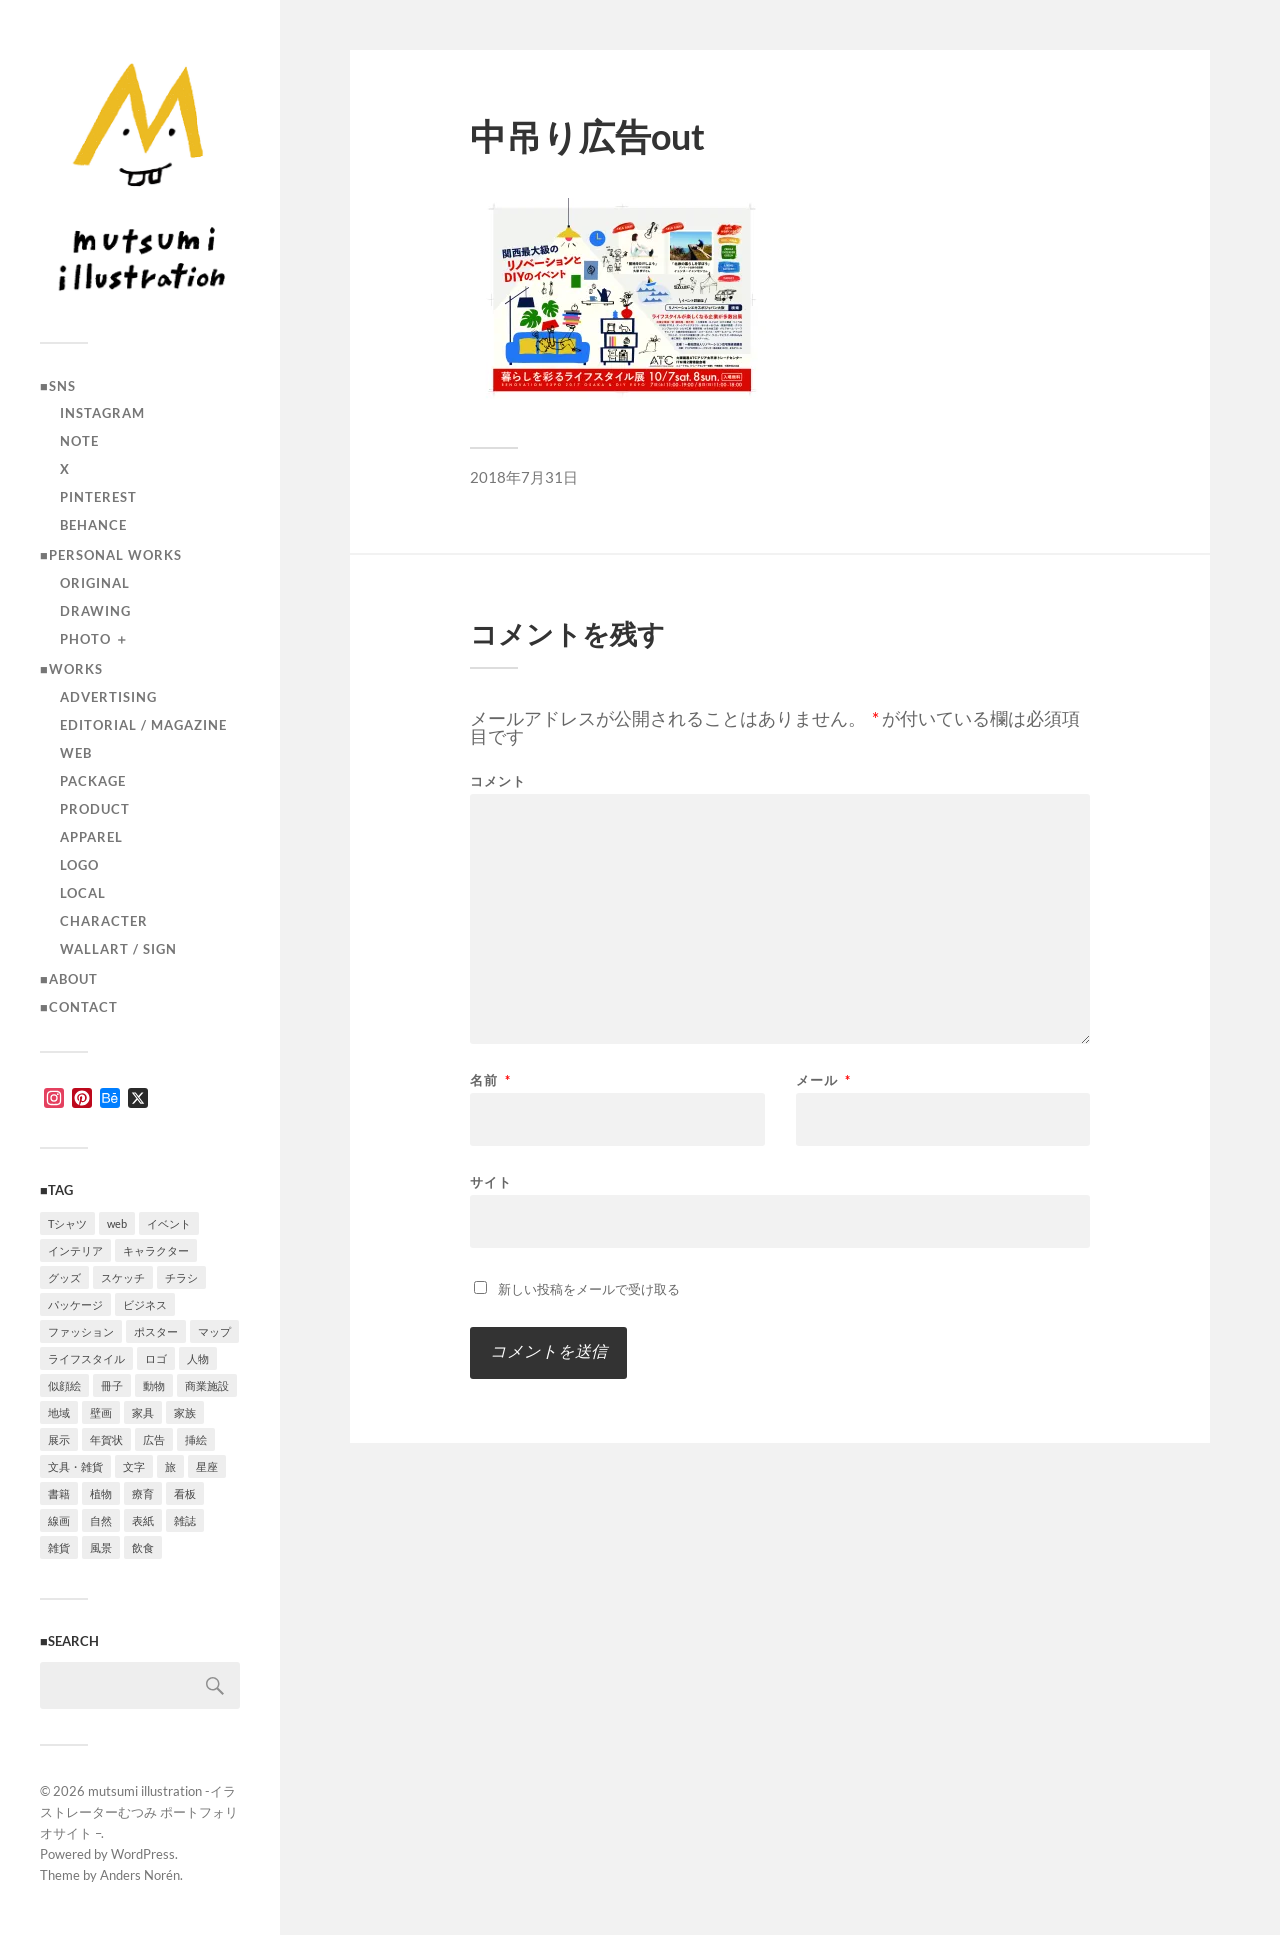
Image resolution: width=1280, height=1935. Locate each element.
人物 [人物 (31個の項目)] (198, 1358)
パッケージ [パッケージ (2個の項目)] (75, 1304)
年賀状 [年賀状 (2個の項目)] (106, 1439)
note (79, 441)
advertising (108, 697)
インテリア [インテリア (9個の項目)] (75, 1250)
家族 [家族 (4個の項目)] (185, 1412)
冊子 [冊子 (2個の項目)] (112, 1385)
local (83, 893)
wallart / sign (118, 949)
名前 (490, 1080)
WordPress (143, 1854)
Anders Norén (140, 1875)
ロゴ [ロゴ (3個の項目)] (156, 1358)
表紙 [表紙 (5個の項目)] (143, 1520)
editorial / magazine (143, 725)
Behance (93, 525)
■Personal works (111, 555)
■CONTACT (79, 1007)
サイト (491, 1181)
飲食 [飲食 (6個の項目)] (143, 1547)
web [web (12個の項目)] (117, 1223)
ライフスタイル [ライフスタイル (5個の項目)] (86, 1358)
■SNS (58, 386)
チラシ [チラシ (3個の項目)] (181, 1277)
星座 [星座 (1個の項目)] (207, 1466)
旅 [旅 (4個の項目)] (170, 1466)
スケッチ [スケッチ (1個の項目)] (123, 1277)
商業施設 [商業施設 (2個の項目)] (207, 1385)
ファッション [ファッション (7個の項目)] (81, 1331)
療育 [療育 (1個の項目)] (143, 1493)
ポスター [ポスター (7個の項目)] (156, 1331)
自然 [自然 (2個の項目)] (101, 1520)
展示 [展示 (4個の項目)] (59, 1439)
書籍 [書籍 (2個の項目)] (59, 1493)
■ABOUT (69, 979)
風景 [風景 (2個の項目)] (101, 1547)
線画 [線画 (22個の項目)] (59, 1520)
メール (823, 1080)
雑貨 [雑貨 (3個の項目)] (59, 1547)
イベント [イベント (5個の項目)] (169, 1223)
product (95, 809)
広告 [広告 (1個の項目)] (154, 1439)
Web (76, 753)
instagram (102, 413)
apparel (91, 837)
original (95, 583)
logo (79, 865)
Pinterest (98, 497)
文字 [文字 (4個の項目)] (134, 1466)
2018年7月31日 (524, 477)
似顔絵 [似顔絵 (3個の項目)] (64, 1385)
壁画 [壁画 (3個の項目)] (101, 1412)
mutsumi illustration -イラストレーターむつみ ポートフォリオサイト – (139, 1812)
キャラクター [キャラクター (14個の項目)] (156, 1250)
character (104, 921)
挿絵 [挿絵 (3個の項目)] (196, 1439)
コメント (498, 781)
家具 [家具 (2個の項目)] (143, 1412)
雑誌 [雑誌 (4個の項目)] (185, 1520)
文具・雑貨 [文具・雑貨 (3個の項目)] (75, 1466)
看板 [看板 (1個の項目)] (185, 1493)
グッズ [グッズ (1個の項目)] (64, 1277)
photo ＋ (94, 639)
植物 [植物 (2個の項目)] (101, 1493)
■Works (71, 669)
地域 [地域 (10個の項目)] (59, 1412)
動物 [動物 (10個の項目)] (154, 1385)
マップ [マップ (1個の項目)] (214, 1331)
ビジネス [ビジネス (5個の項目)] (145, 1304)
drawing (95, 611)
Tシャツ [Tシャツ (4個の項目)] (67, 1223)
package (93, 781)
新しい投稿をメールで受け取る (589, 1289)
